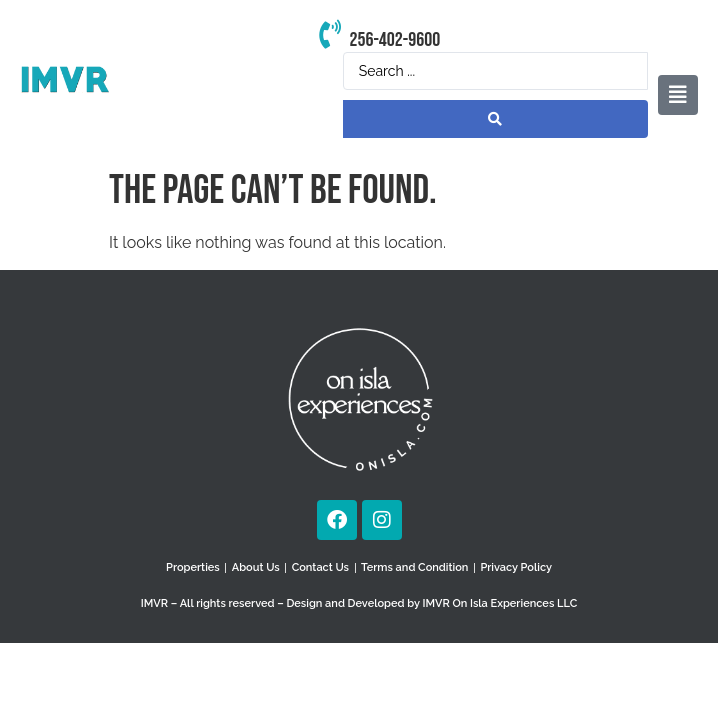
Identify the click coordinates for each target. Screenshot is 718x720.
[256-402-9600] (329, 36)
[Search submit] (495, 119)
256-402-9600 (394, 40)
